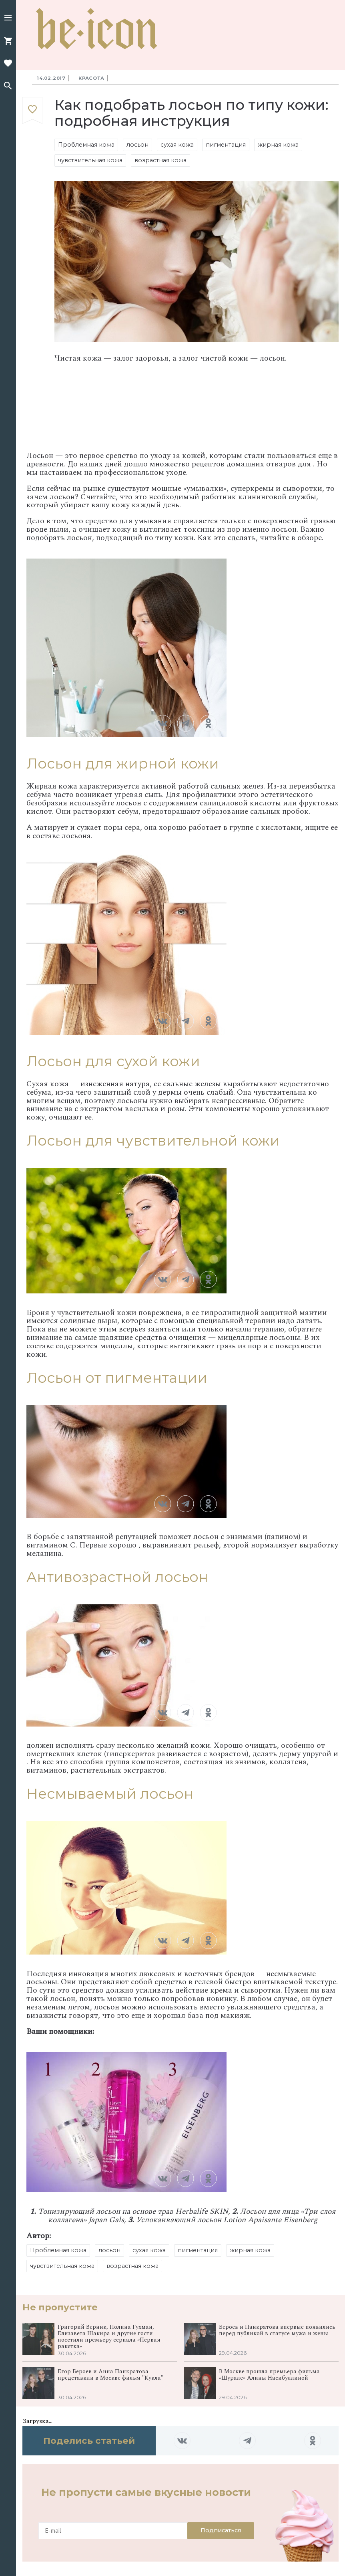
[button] (8, 18)
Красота (91, 78)
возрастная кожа (160, 160)
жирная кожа (278, 144)
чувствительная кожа (90, 160)
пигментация (226, 144)
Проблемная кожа (86, 144)
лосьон (137, 144)
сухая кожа (177, 144)
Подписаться (221, 2530)
